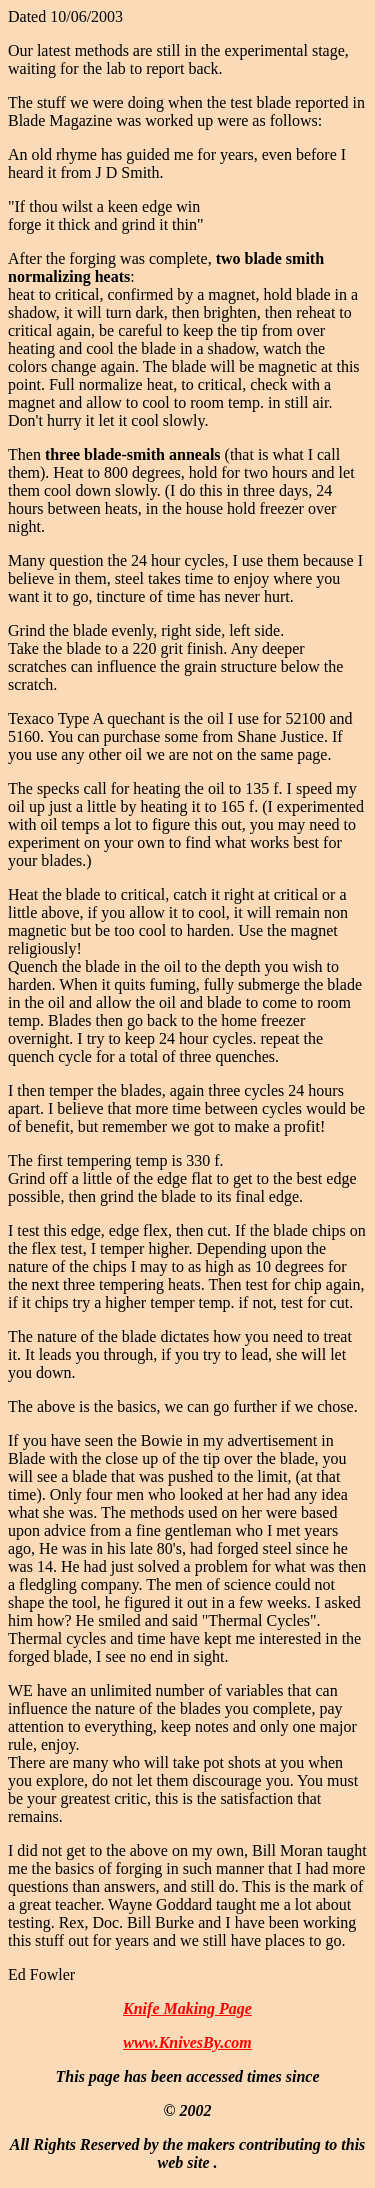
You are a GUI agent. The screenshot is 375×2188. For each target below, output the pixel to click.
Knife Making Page (187, 2008)
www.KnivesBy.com (187, 2042)
